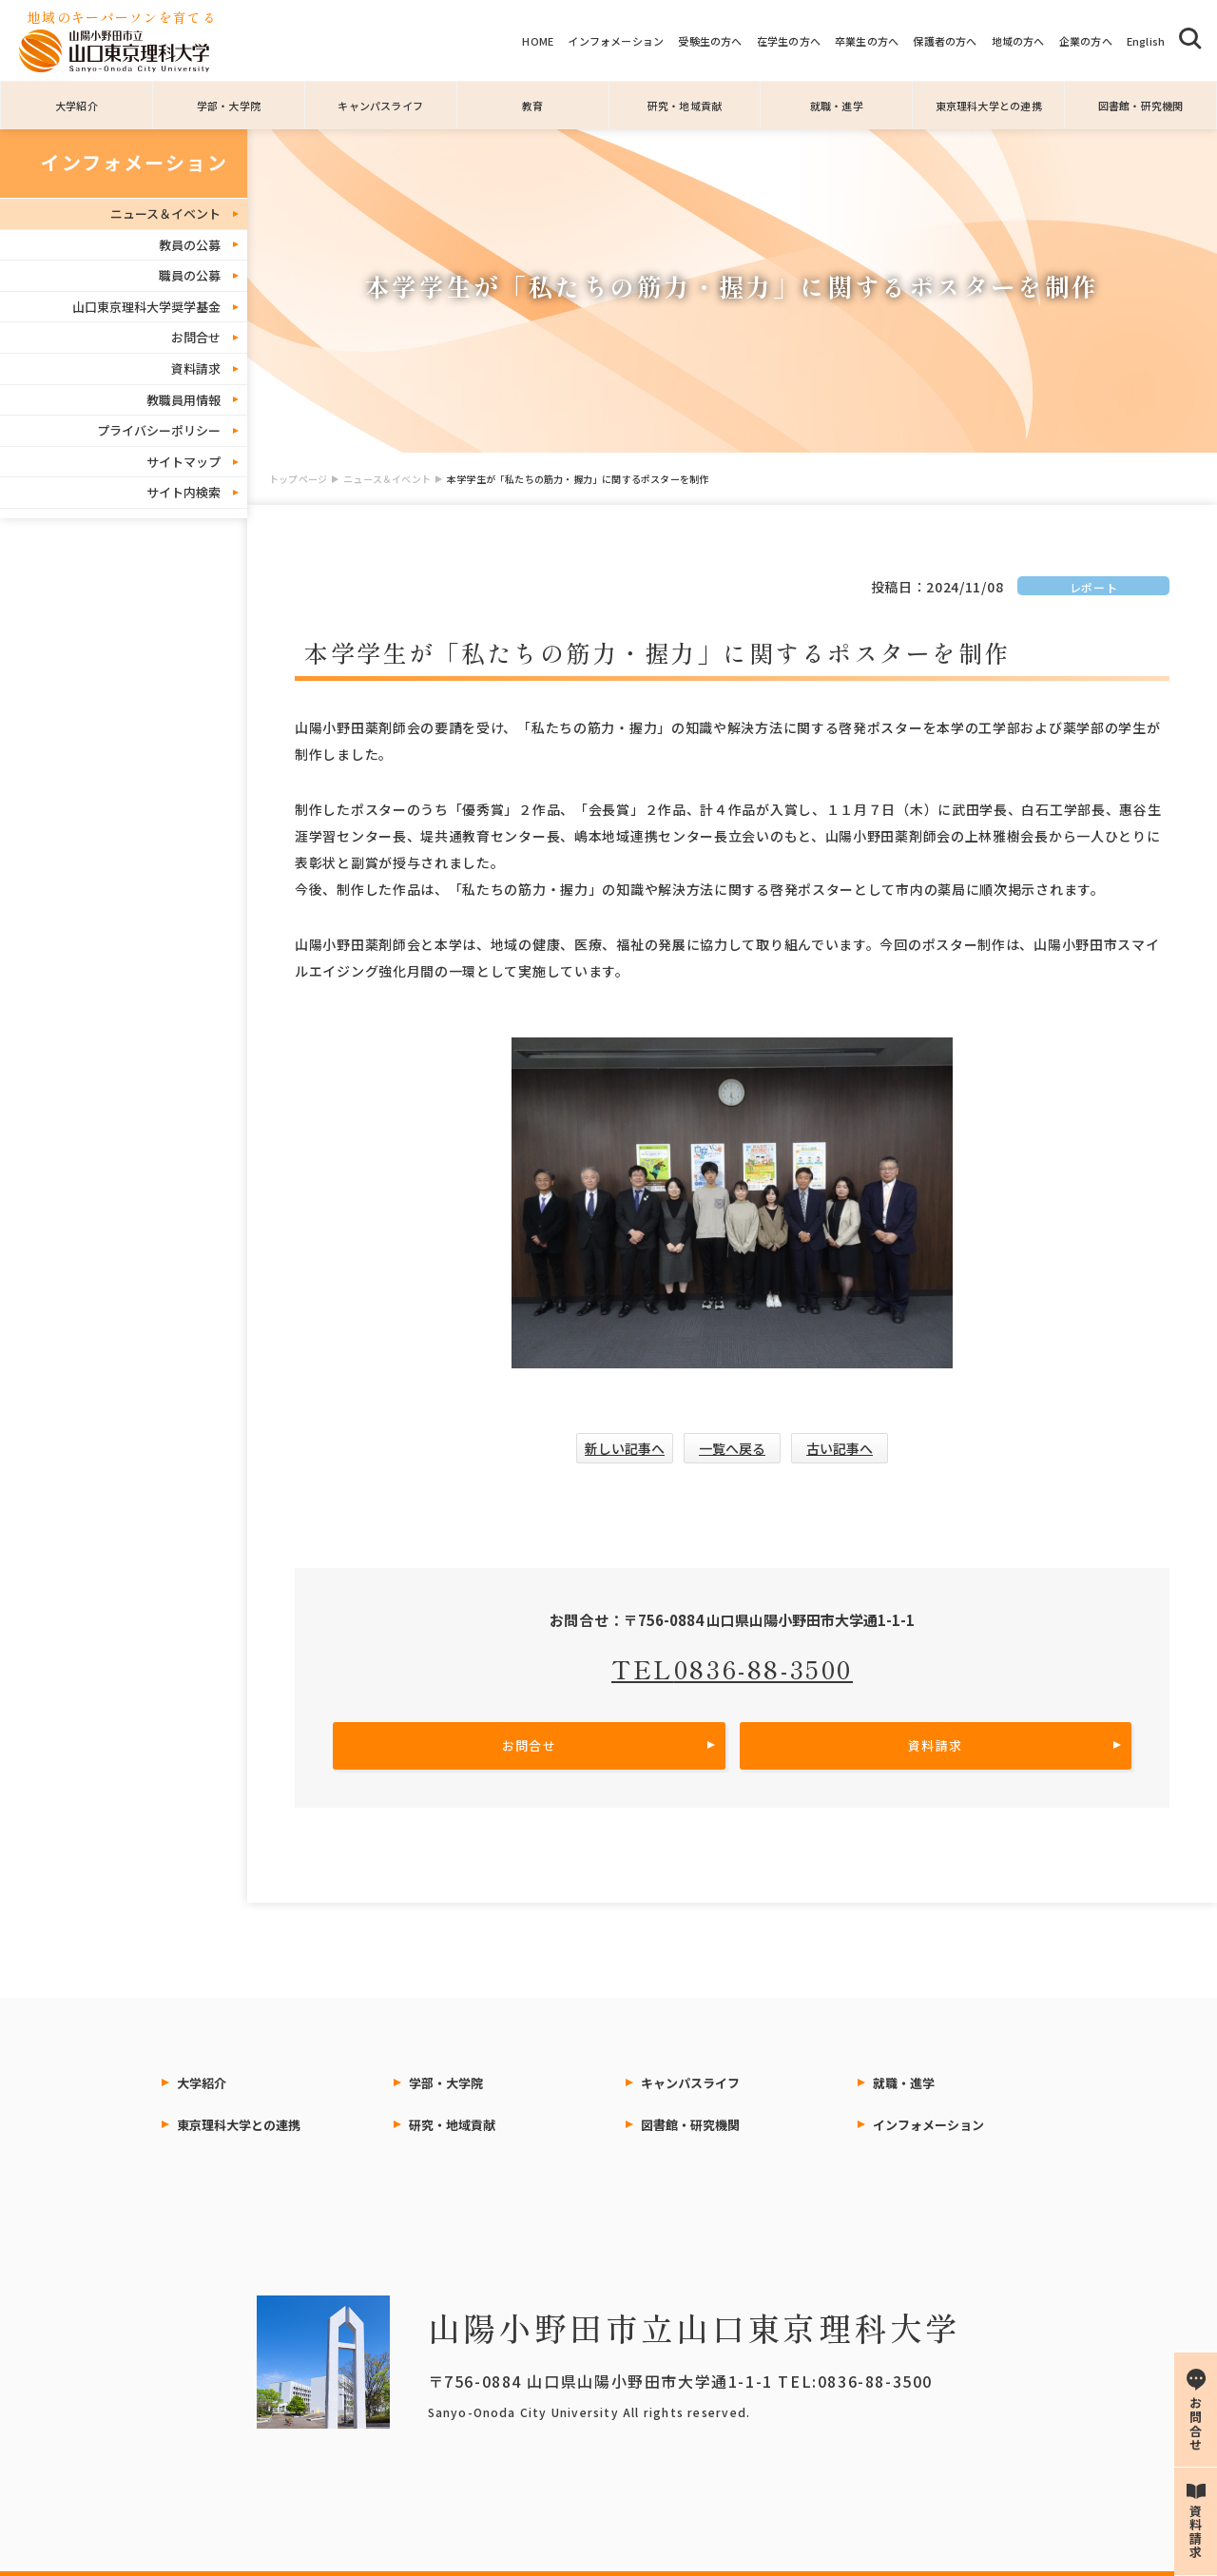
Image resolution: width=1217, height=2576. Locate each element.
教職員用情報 (183, 400)
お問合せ (196, 337)
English (1146, 40)
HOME (537, 40)
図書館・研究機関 (1141, 105)
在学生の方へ (789, 40)
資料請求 (196, 368)
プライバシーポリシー (159, 430)
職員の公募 (190, 275)
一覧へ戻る (732, 1448)
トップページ (298, 479)
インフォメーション (616, 40)
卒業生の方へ (866, 40)
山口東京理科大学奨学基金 (146, 307)
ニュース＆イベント (387, 479)
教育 (532, 105)
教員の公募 (190, 245)
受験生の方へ (710, 40)
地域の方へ (1018, 40)
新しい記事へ (625, 1448)
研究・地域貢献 (685, 105)
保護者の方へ (944, 40)
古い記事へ (839, 1448)
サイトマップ (183, 462)
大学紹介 (76, 105)
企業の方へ (1085, 40)
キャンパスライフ (380, 105)
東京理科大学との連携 (989, 105)
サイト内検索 (183, 492)
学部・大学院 (229, 105)
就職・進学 (836, 105)
